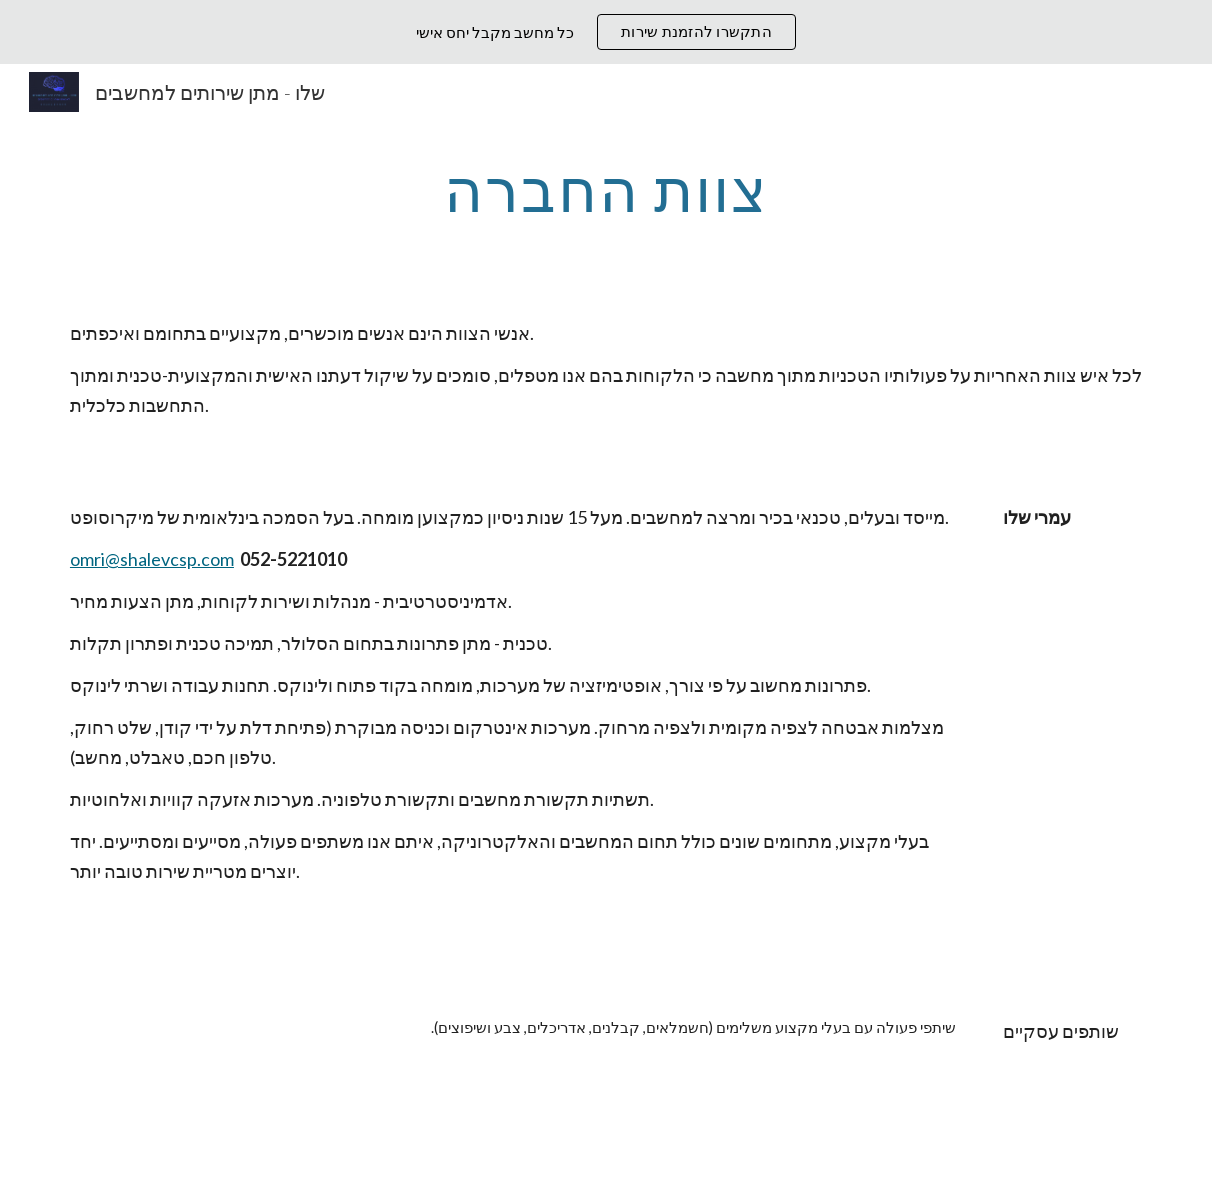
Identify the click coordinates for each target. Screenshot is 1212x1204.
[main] (606, 189)
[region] (606, 32)
